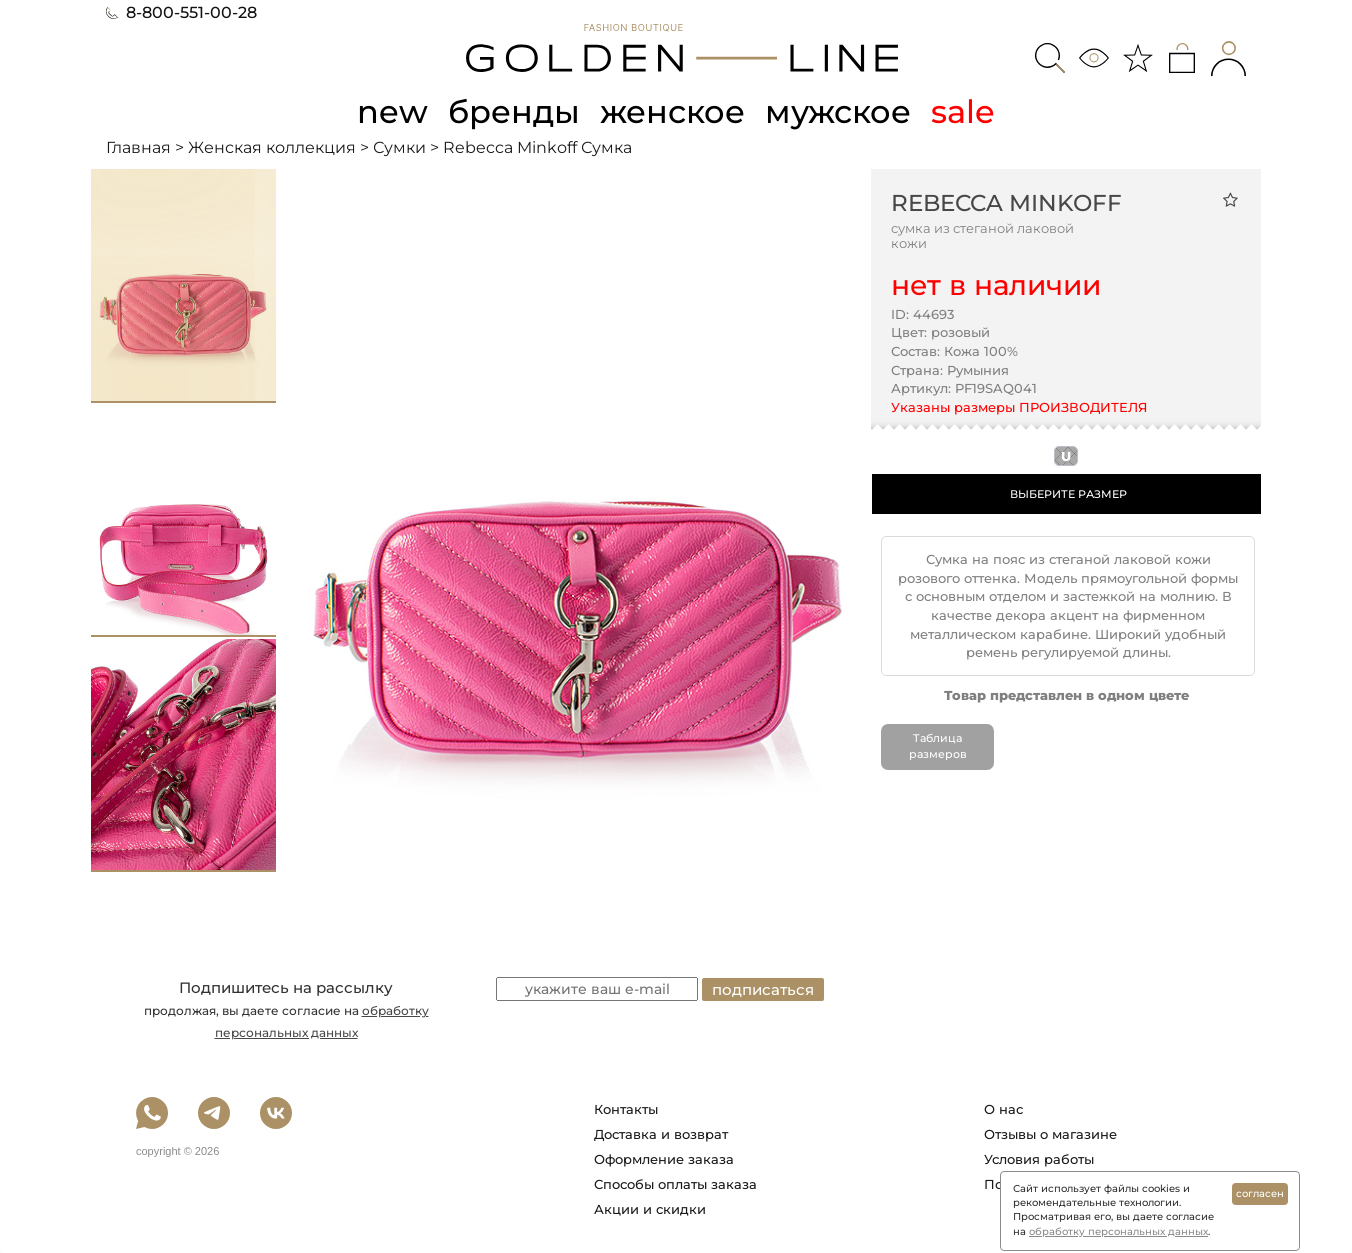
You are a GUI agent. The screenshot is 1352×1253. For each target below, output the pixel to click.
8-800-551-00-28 (181, 12)
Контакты (626, 1109)
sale (963, 111)
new (392, 111)
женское (672, 111)
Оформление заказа (664, 1159)
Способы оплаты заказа (675, 1184)
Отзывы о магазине (1050, 1134)
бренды (514, 111)
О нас (1003, 1109)
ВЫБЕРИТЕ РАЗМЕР (1068, 494)
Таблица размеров (938, 746)
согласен (1260, 1193)
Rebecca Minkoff (1006, 203)
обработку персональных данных (1118, 1231)
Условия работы (1039, 1159)
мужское (838, 111)
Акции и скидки (650, 1209)
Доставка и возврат (661, 1134)
